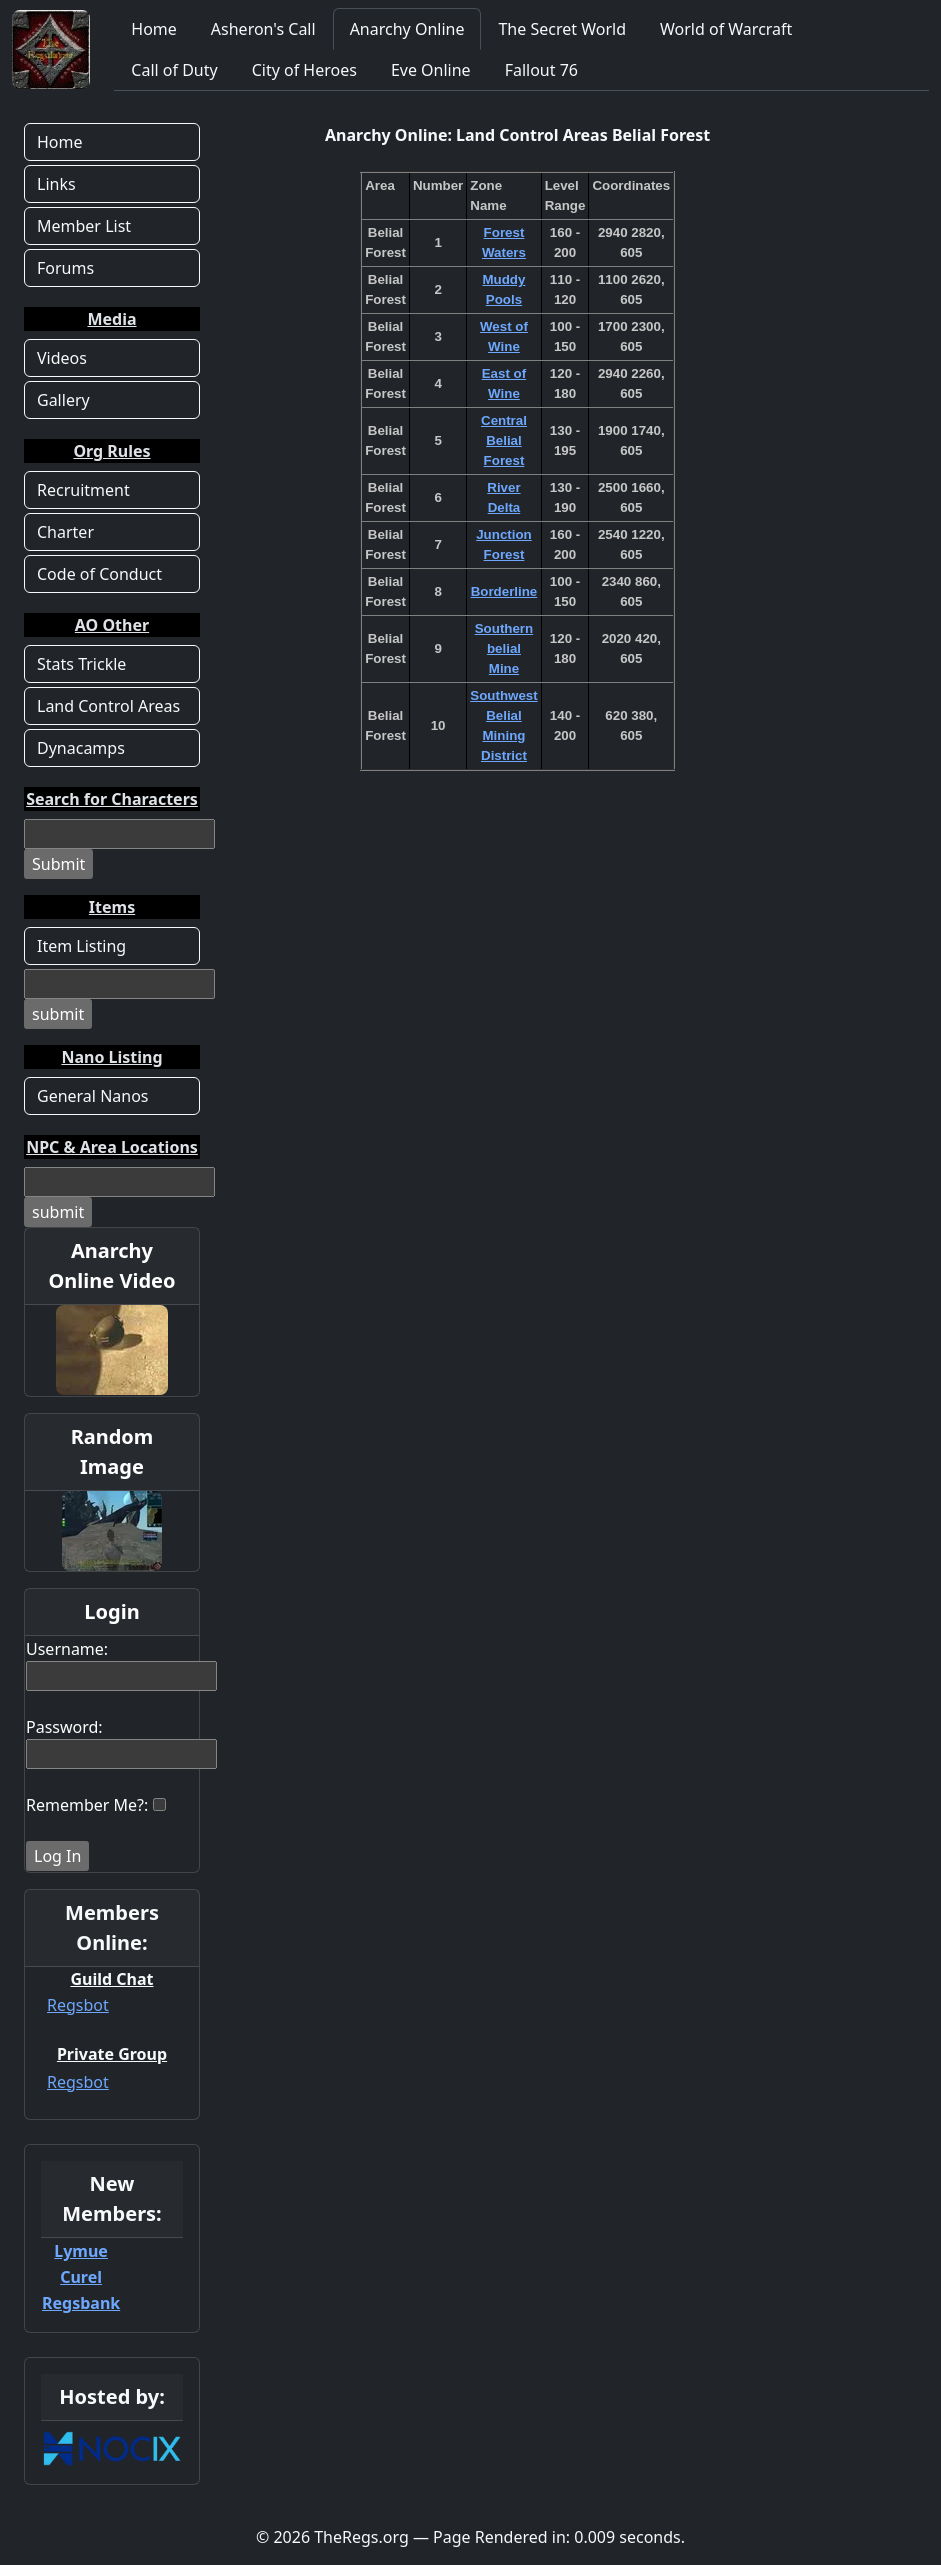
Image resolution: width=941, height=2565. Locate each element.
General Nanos (93, 1096)
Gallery (63, 400)
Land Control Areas (108, 706)
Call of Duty (174, 70)
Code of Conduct (99, 574)
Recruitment (83, 490)
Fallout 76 (541, 70)
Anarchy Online (407, 29)
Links (56, 184)
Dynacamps (81, 748)
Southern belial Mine (504, 648)
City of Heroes (304, 70)
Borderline (504, 591)
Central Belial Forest (504, 440)
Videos (62, 358)
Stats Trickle (81, 664)
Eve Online (431, 70)
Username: (67, 1649)
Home (154, 29)
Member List (84, 226)
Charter (65, 532)
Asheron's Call (263, 29)
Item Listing (81, 946)
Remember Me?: (87, 1805)
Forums (65, 268)
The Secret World (562, 29)
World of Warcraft (726, 29)
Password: (64, 1727)
